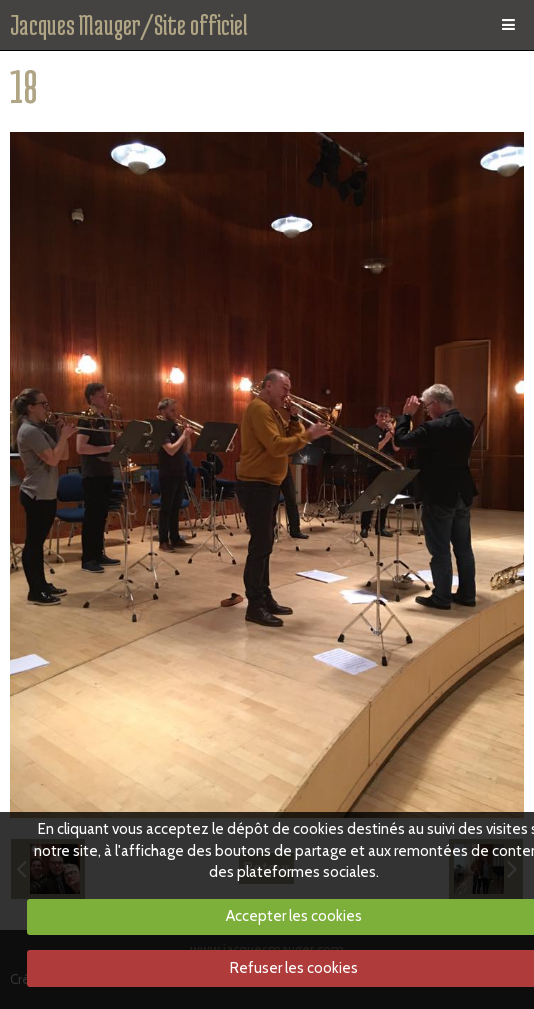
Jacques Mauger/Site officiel (129, 25)
